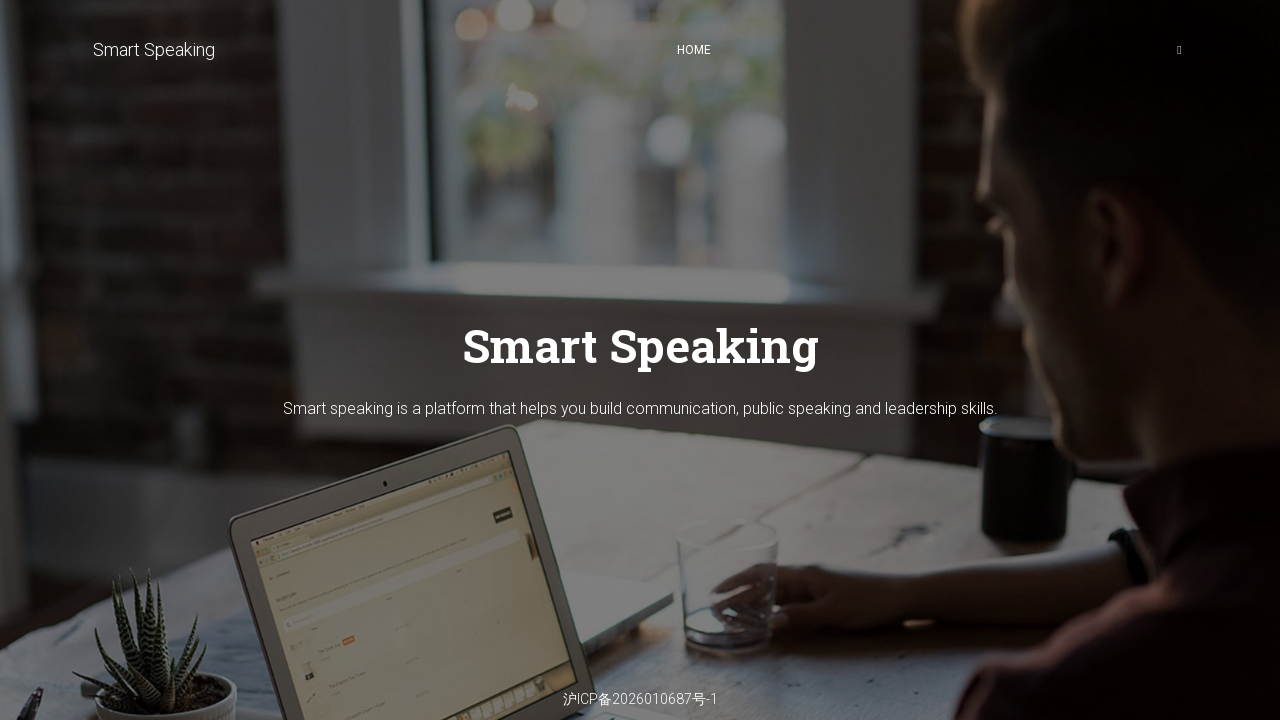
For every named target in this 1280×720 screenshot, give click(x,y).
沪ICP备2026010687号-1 (640, 699)
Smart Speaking (154, 49)
